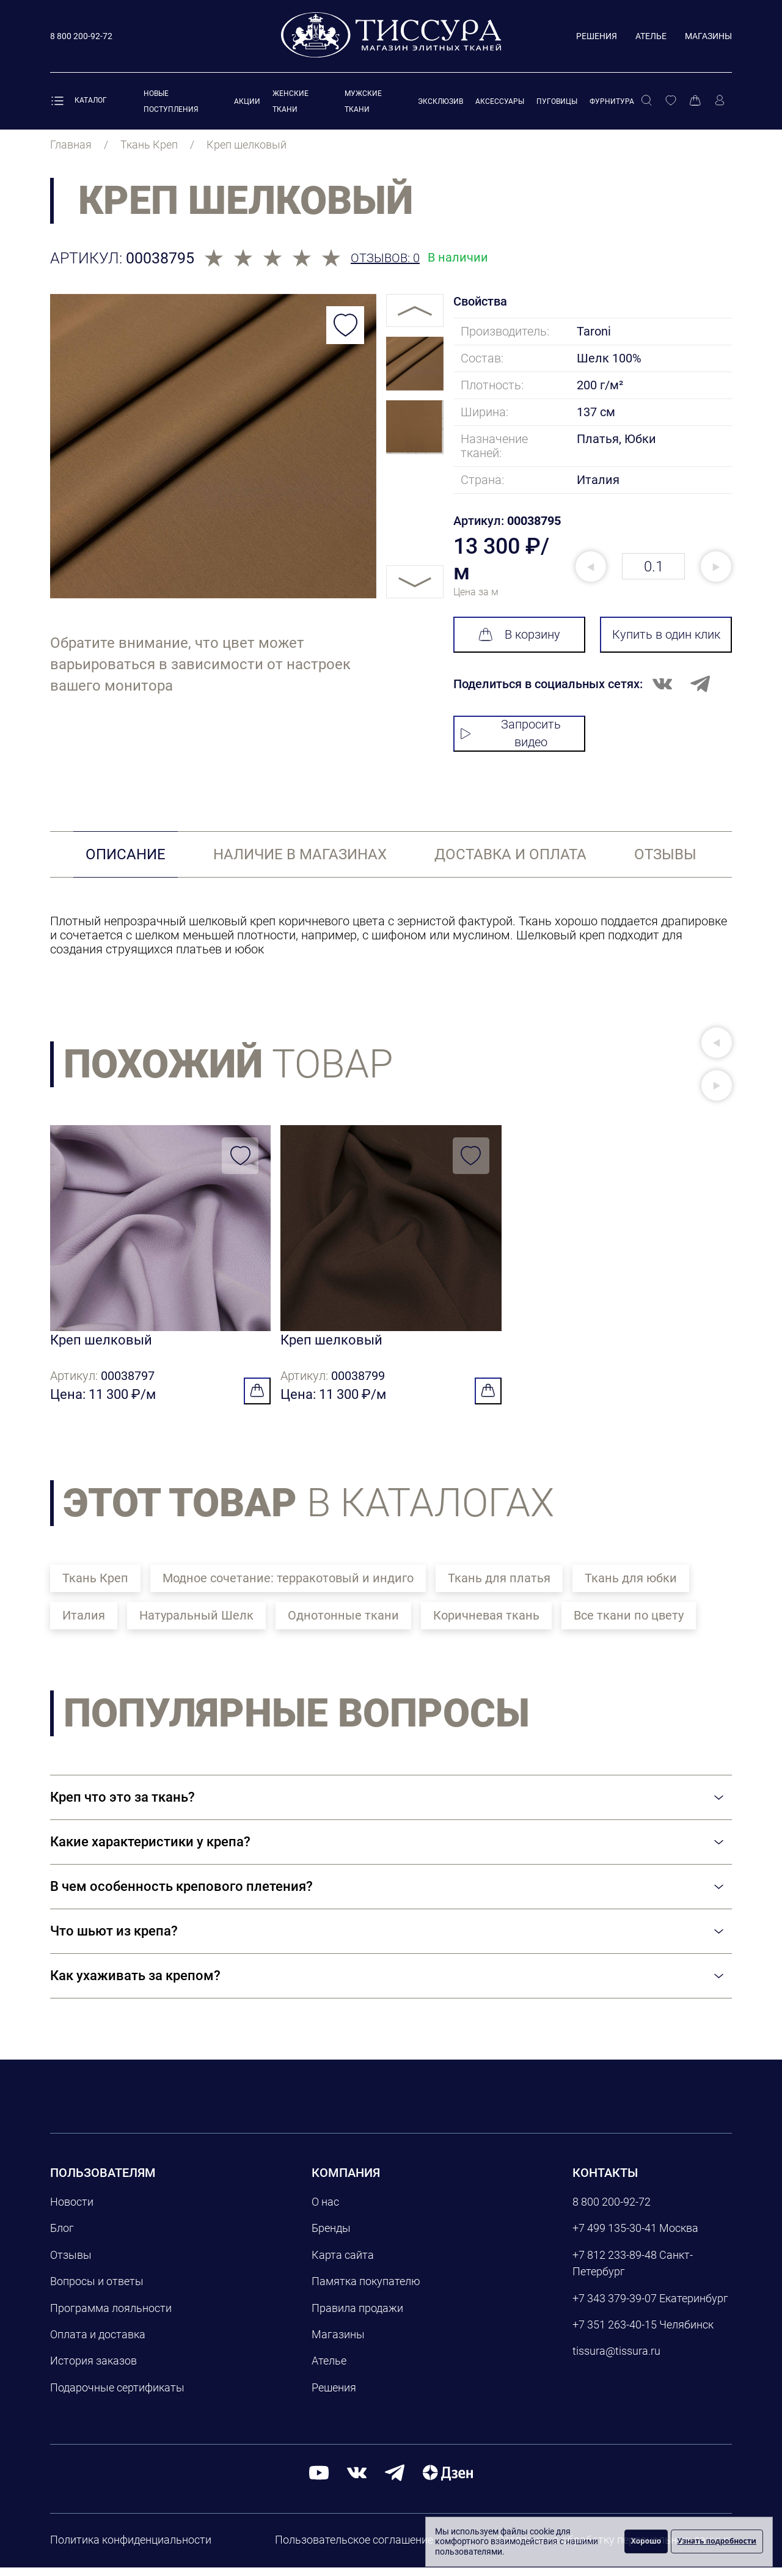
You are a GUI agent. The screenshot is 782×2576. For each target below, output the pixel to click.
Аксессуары (499, 101)
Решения (596, 36)
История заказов (93, 2369)
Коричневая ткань (486, 1623)
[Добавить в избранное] (345, 325)
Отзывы (71, 2263)
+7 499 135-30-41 (614, 2237)
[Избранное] (671, 101)
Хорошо (645, 2541)
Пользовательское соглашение (354, 2548)
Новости (71, 2210)
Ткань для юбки (631, 1586)
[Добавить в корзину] (257, 1399)
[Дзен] (448, 2481)
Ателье (651, 36)
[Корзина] (695, 101)
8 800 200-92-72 (611, 2210)
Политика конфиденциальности (130, 2548)
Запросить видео (510, 733)
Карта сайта (343, 2263)
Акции (247, 101)
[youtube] (319, 2481)
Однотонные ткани (343, 1623)
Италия (83, 1623)
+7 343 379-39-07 (614, 2306)
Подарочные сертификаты (117, 2396)
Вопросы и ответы (97, 2289)
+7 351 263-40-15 (614, 2333)
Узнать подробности (717, 2541)
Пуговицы (556, 101)
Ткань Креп (95, 1586)
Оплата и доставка (97, 2342)
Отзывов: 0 (385, 258)
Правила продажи (357, 2316)
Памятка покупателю (366, 2289)
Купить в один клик (666, 634)
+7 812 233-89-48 (614, 2263)
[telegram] (394, 2481)
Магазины (708, 36)
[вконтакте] (357, 2481)
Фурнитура (612, 101)
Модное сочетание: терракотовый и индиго (288, 1586)
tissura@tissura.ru (616, 2360)
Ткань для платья (499, 1586)
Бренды (331, 2237)
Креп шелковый (101, 1344)
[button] (716, 1042)
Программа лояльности (111, 2316)
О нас (325, 2210)
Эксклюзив (440, 101)
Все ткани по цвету (629, 1623)
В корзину (519, 634)
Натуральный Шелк (196, 1623)
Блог (62, 2237)
